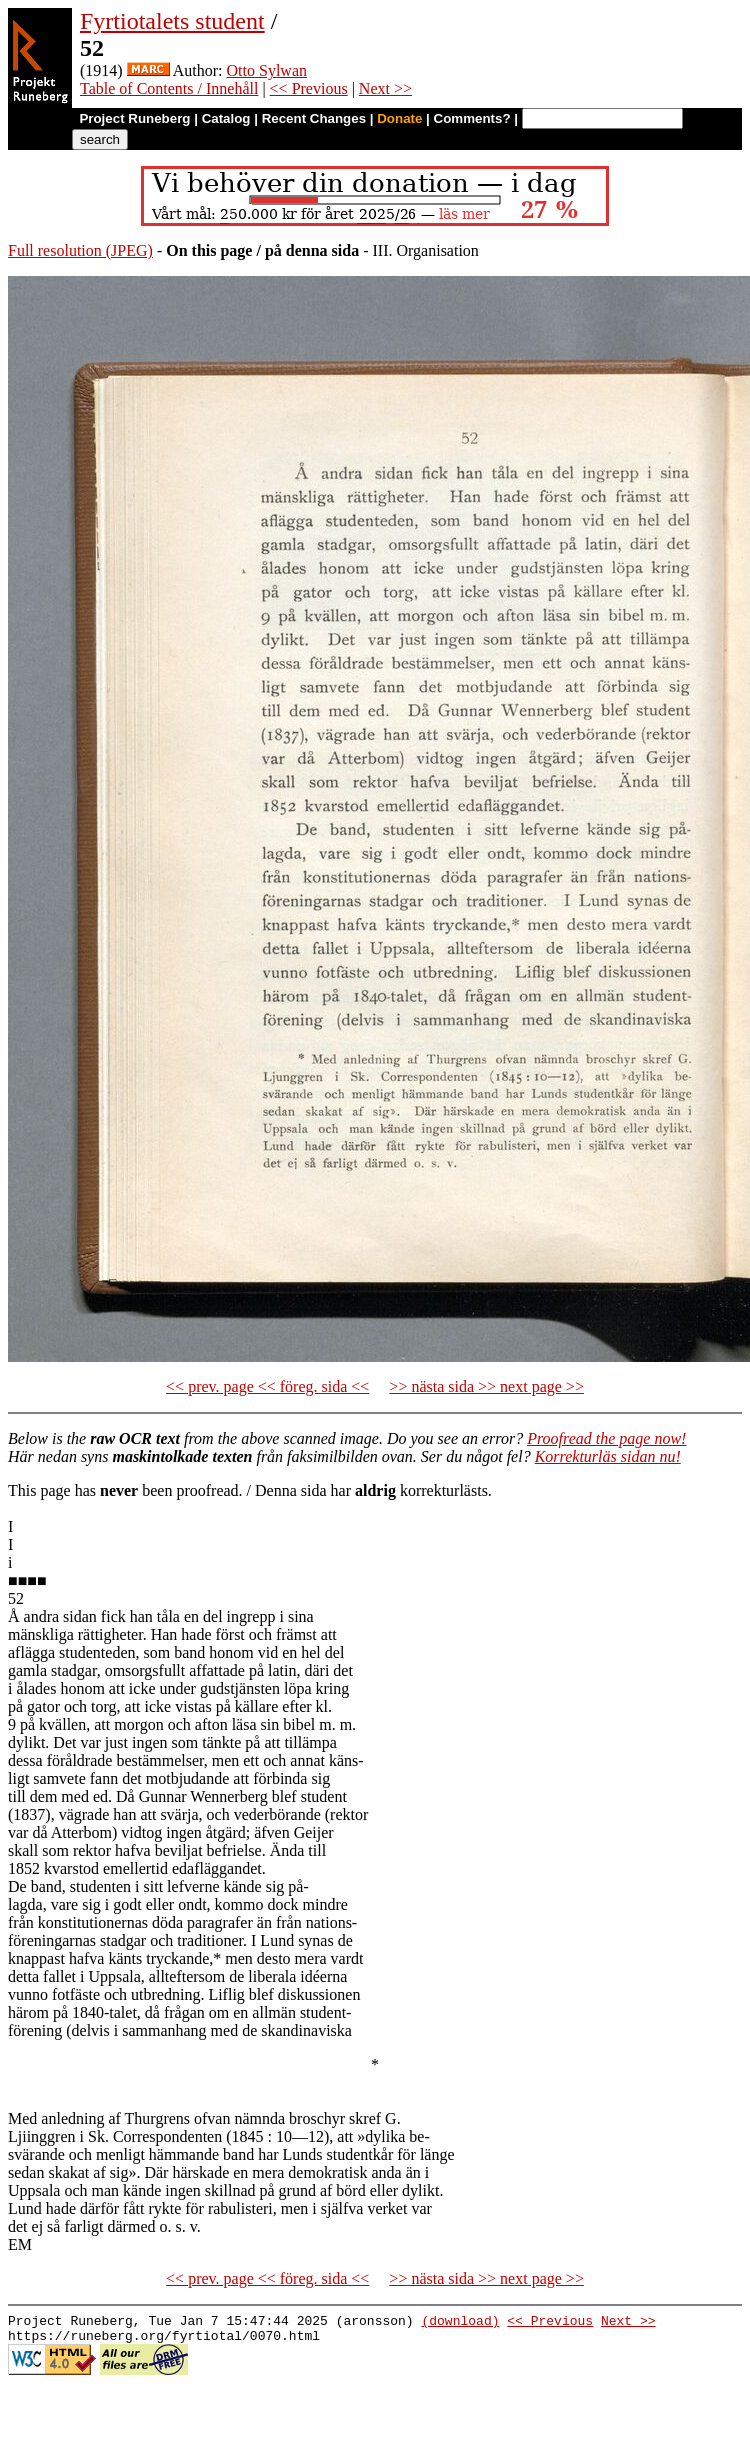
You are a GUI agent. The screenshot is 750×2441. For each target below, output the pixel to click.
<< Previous (309, 88)
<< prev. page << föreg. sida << (267, 1386)
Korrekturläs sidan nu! (608, 1456)
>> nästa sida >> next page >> (486, 1386)
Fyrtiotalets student (172, 21)
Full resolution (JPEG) (80, 250)
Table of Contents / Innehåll (169, 88)
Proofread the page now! (606, 1438)
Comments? (472, 118)
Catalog (226, 118)
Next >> (385, 88)
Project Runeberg (134, 118)
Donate (399, 118)
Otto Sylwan (267, 70)
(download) (460, 2323)
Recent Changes (314, 118)
